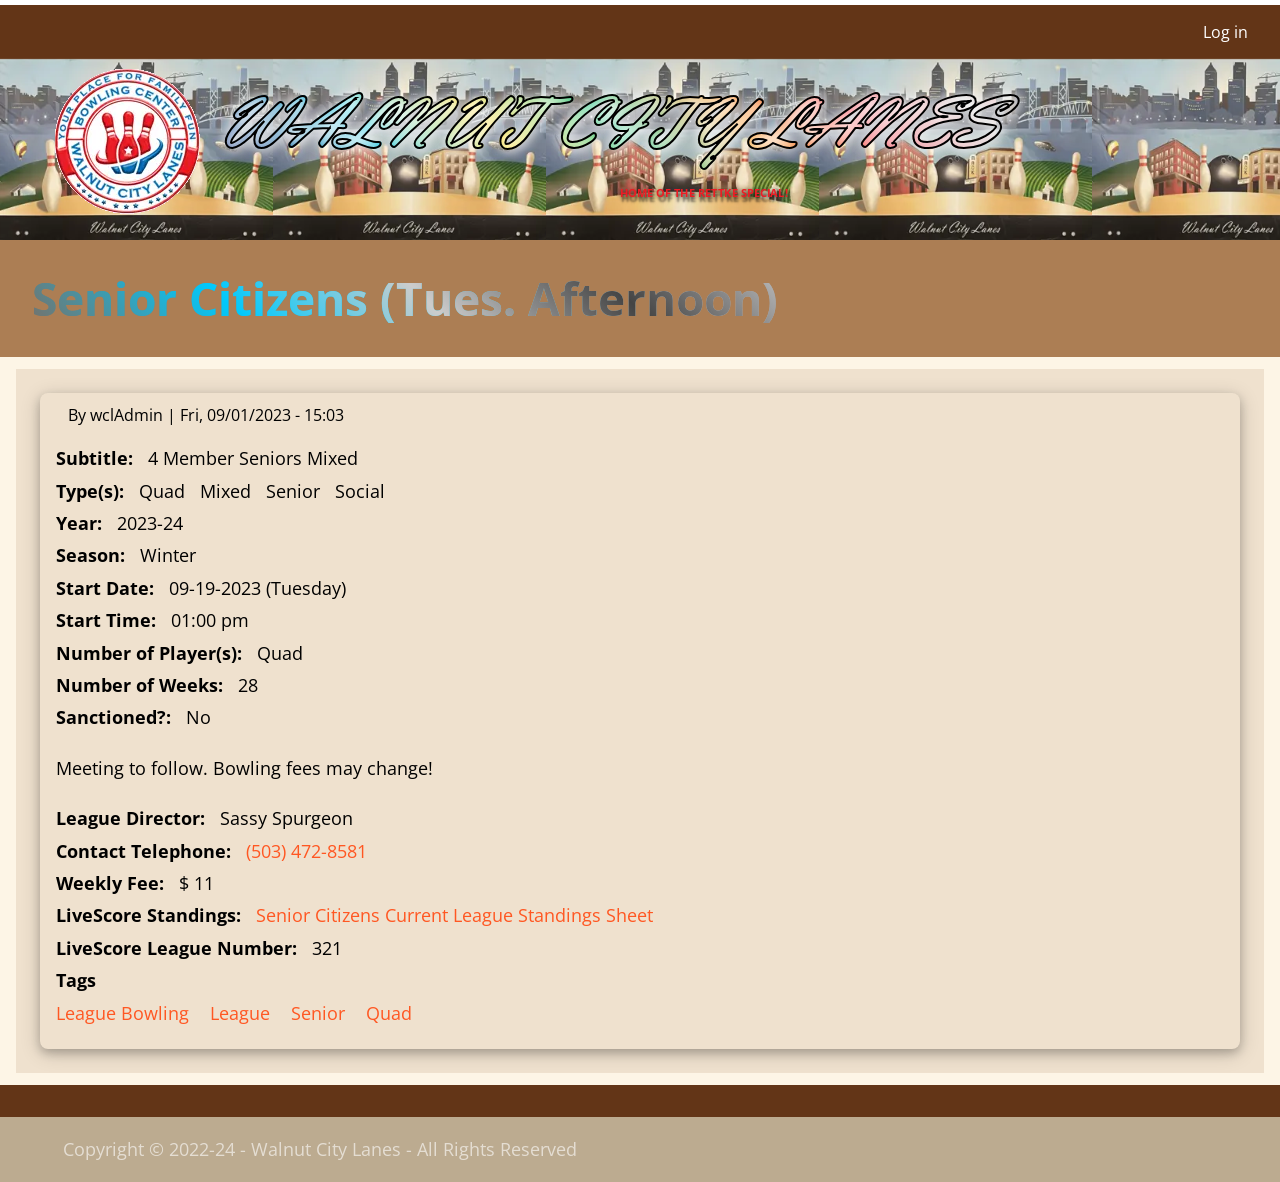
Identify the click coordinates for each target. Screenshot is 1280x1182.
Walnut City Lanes (607, 125)
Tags (76, 980)
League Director (128, 818)
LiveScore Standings (146, 915)
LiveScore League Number (174, 948)
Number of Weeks (137, 685)
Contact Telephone (141, 851)
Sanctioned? (111, 717)
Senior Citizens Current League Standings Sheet (454, 915)
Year (76, 523)
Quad (389, 1013)
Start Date (102, 588)
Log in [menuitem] (1225, 32)
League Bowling (122, 1013)
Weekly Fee (107, 883)
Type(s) (87, 491)
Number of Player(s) (146, 653)
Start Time (103, 620)
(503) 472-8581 (306, 851)
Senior (318, 1013)
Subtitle (92, 458)
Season (88, 555)
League (240, 1013)
